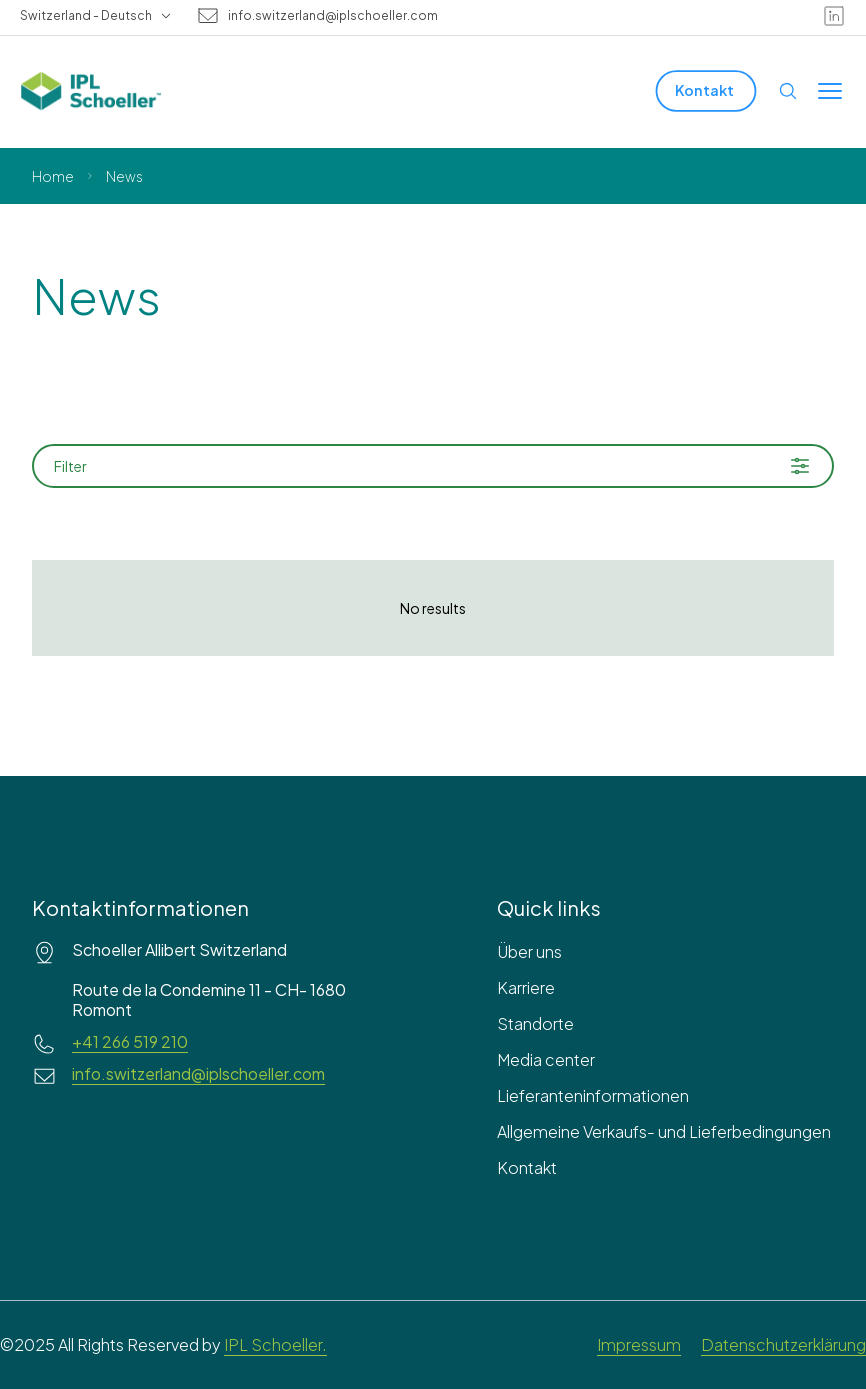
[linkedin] (834, 16)
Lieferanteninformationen (593, 1095)
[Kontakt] (706, 90)
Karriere (526, 987)
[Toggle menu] (830, 91)
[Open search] (788, 91)
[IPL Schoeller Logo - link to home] (91, 91)
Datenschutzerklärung (783, 1344)
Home (53, 176)
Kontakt (527, 1167)
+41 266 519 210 (130, 1042)
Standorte (535, 1023)
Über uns (529, 951)
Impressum (639, 1344)
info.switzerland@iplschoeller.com (333, 16)
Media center (546, 1059)
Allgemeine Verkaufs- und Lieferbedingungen (664, 1131)
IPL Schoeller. (275, 1344)
